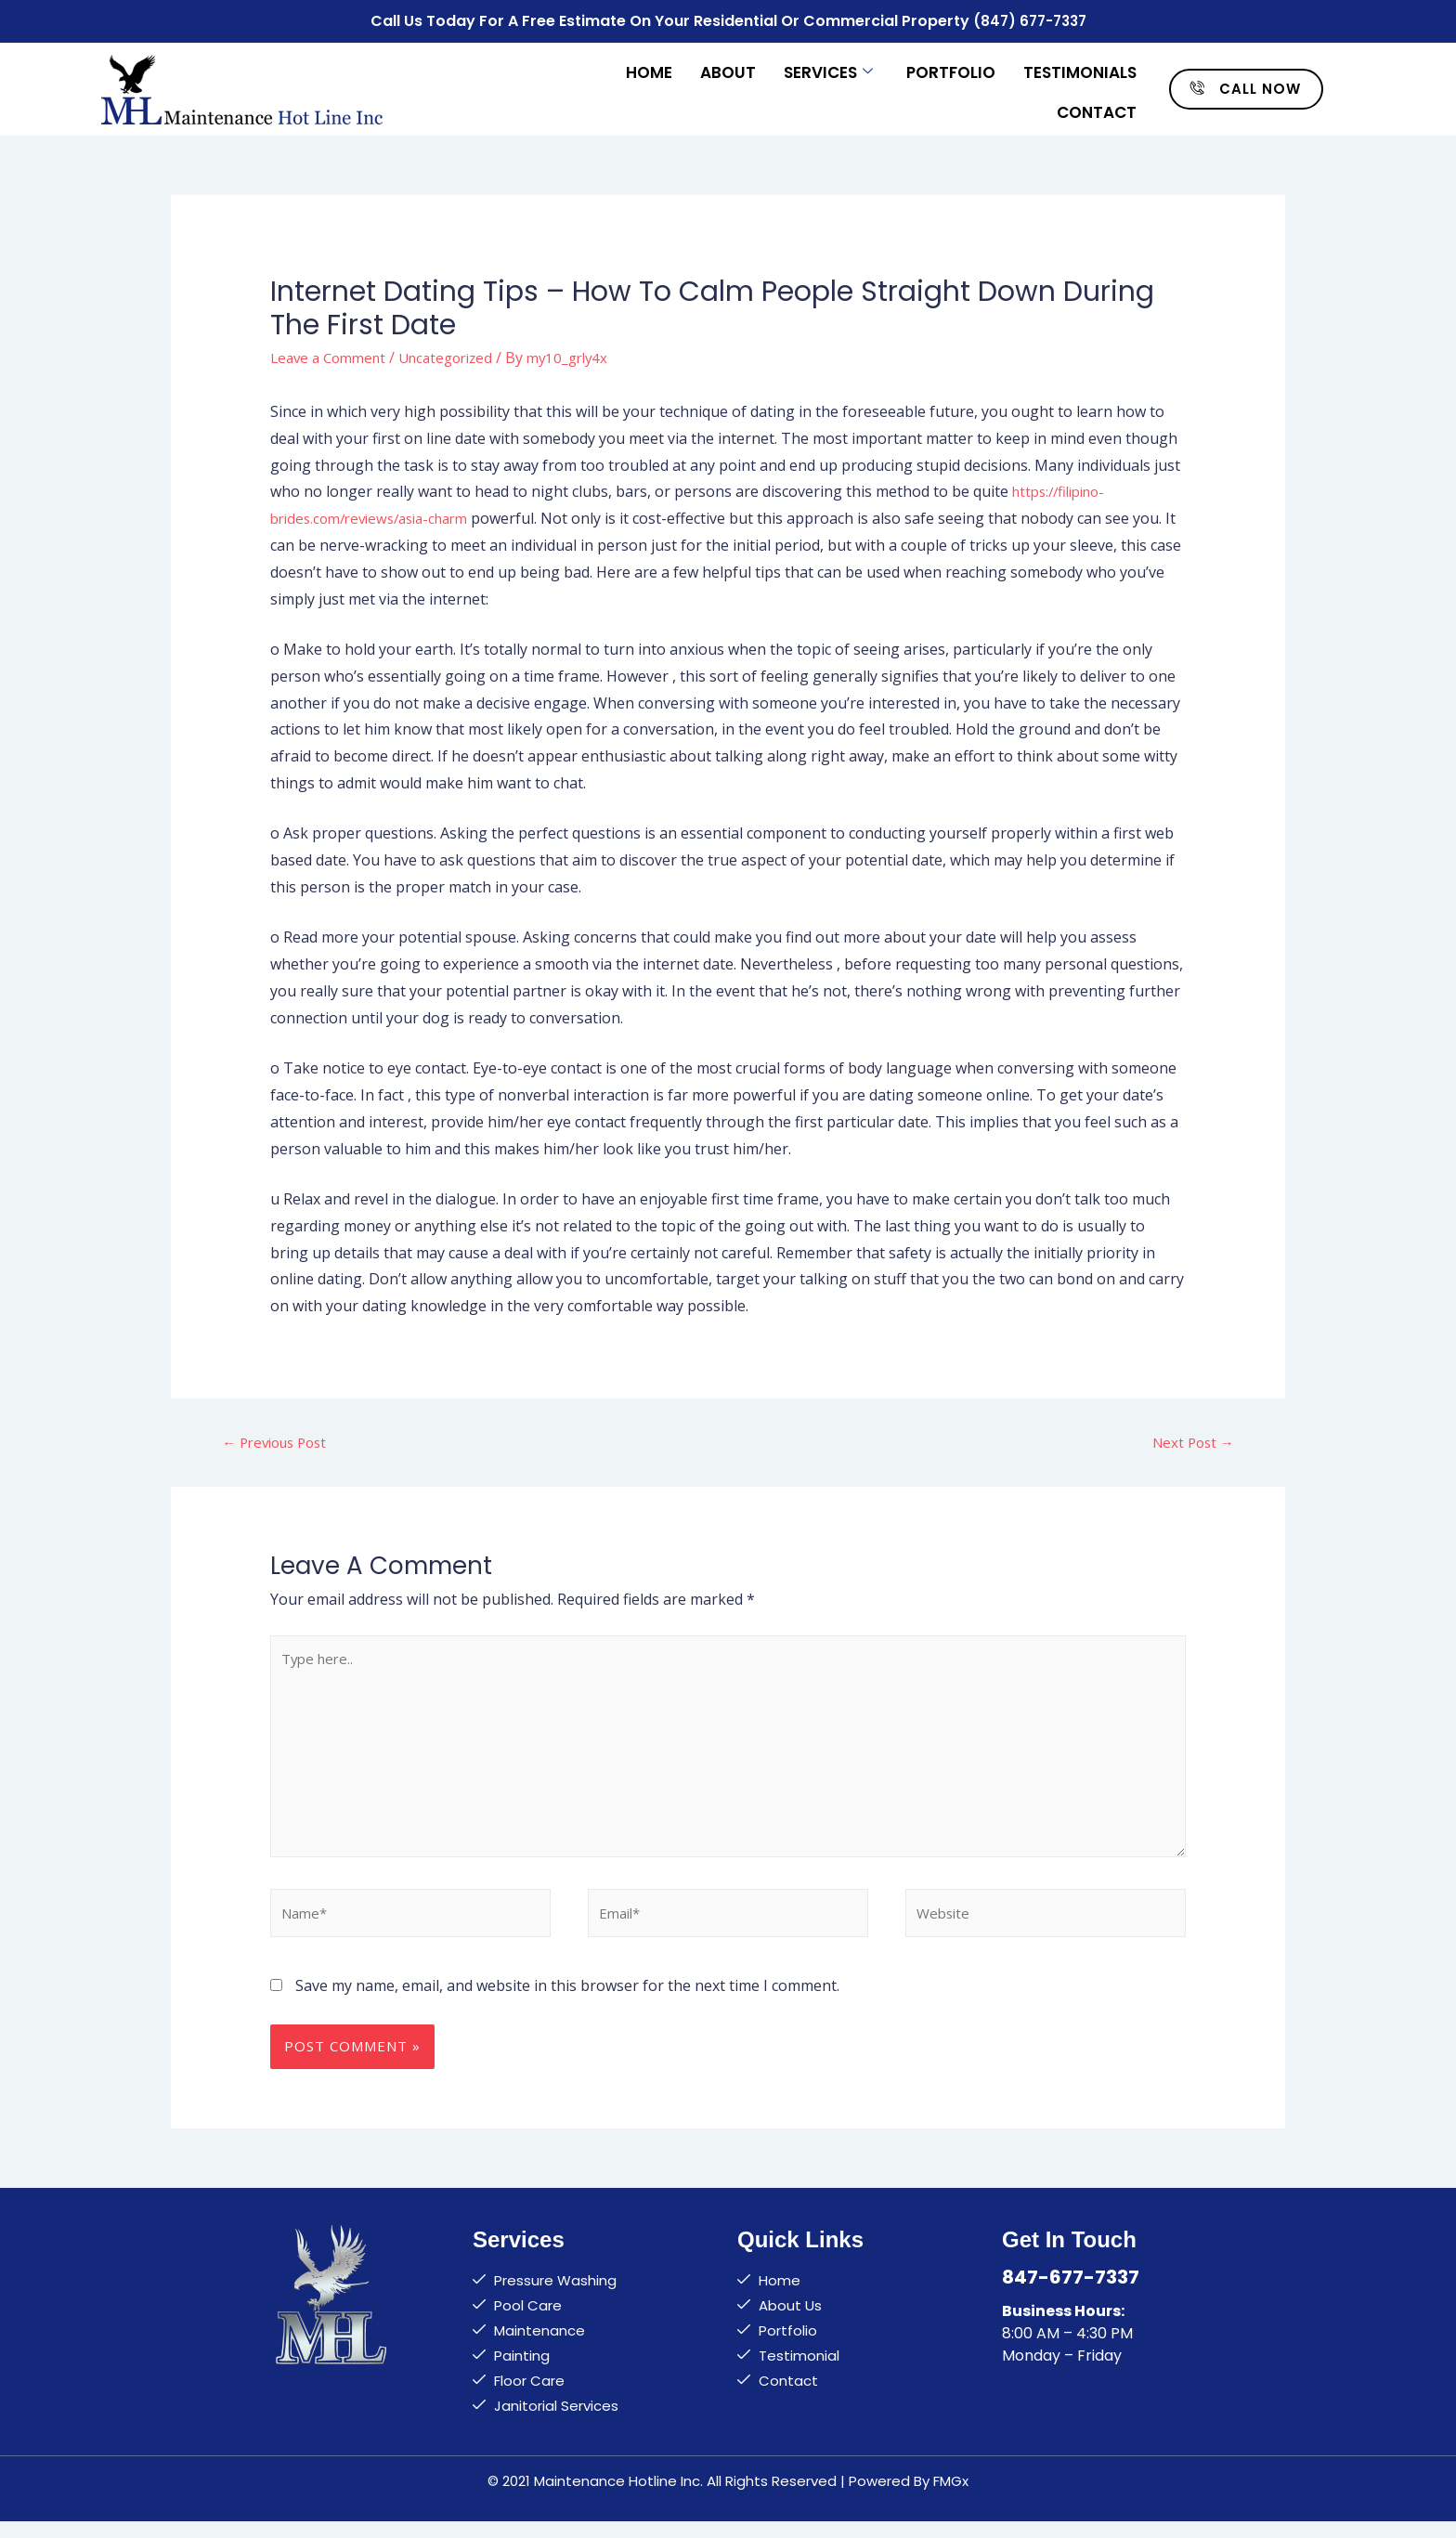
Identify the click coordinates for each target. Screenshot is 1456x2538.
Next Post (1190, 1439)
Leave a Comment (332, 353)
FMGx (950, 2497)
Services (828, 67)
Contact (1097, 104)
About (728, 67)
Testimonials (1080, 67)
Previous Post (279, 1439)
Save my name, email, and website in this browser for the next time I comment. (567, 2002)
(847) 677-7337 (1029, 19)
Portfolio (950, 67)
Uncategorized (459, 353)
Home (649, 67)
